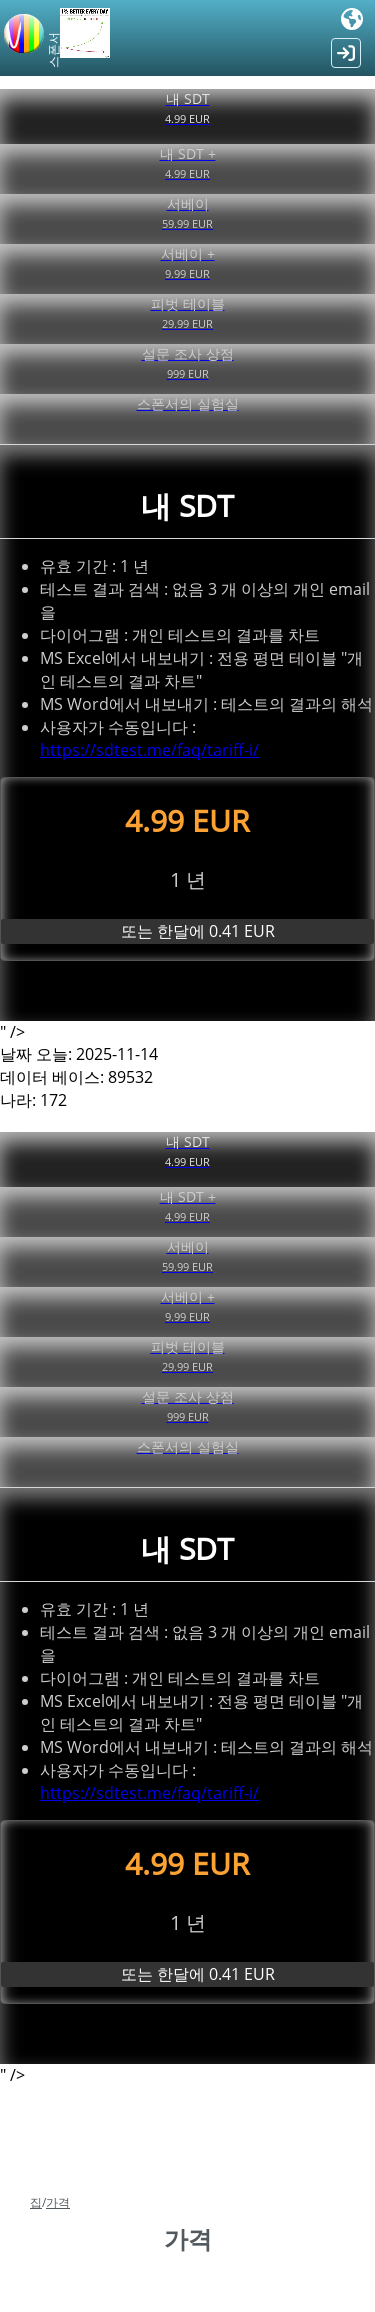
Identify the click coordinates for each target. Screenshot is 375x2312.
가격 (58, 2202)
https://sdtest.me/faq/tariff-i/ (149, 750)
